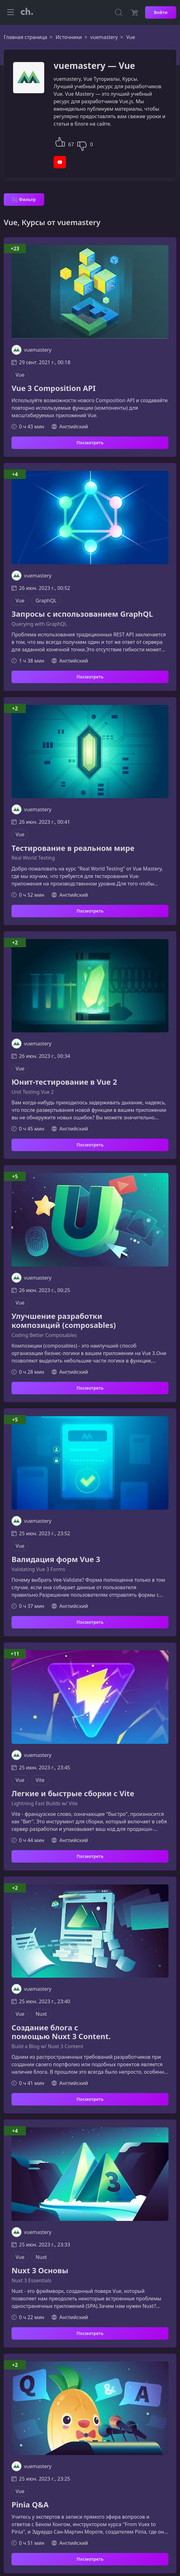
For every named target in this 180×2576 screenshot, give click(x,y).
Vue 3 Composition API (54, 388)
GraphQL (46, 600)
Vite (40, 1780)
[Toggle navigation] (10, 12)
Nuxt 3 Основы (40, 2270)
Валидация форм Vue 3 (56, 1559)
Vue (20, 374)
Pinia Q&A (30, 2504)
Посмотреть (90, 443)
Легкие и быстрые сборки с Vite (73, 1793)
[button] (60, 141)
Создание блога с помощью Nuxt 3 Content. (61, 2032)
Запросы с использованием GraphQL (82, 614)
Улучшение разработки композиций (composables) (64, 1321)
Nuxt (41, 2013)
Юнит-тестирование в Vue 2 (64, 1082)
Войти (161, 12)
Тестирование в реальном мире (73, 848)
